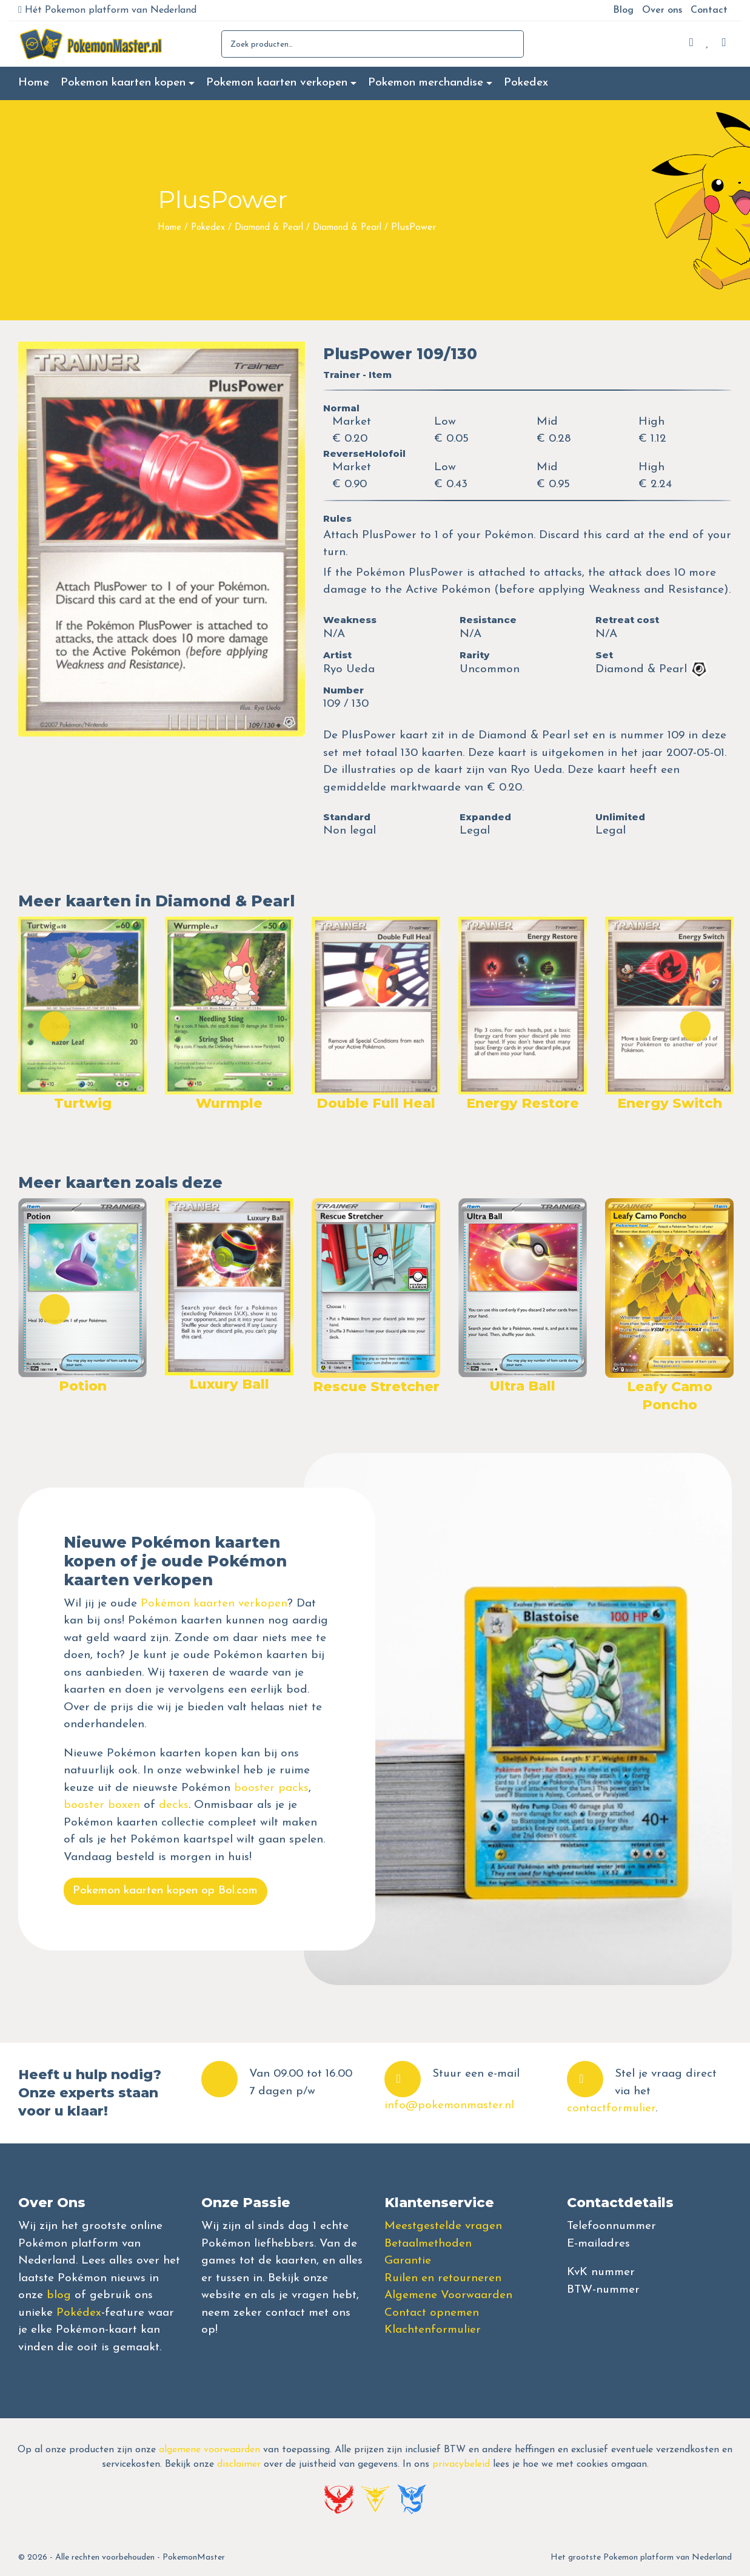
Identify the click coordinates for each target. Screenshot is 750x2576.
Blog (623, 10)
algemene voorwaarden (209, 2450)
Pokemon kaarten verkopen (276, 83)
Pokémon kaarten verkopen (214, 1604)
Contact (709, 10)
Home (33, 83)
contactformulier (611, 2108)
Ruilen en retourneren (442, 2278)
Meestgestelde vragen (443, 2226)
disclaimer (239, 2464)
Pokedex (526, 83)
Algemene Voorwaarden (448, 2295)
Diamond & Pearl (269, 227)
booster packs (271, 1788)
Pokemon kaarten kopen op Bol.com (165, 1891)
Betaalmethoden (428, 2244)
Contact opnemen (431, 2313)
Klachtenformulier (432, 2330)
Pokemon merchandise (425, 83)
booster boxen (102, 1805)
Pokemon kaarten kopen (123, 83)
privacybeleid (461, 2464)
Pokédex (78, 2313)
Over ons (662, 10)
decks (174, 1805)
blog (59, 2295)
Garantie (407, 2261)
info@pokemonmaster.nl (449, 2105)
